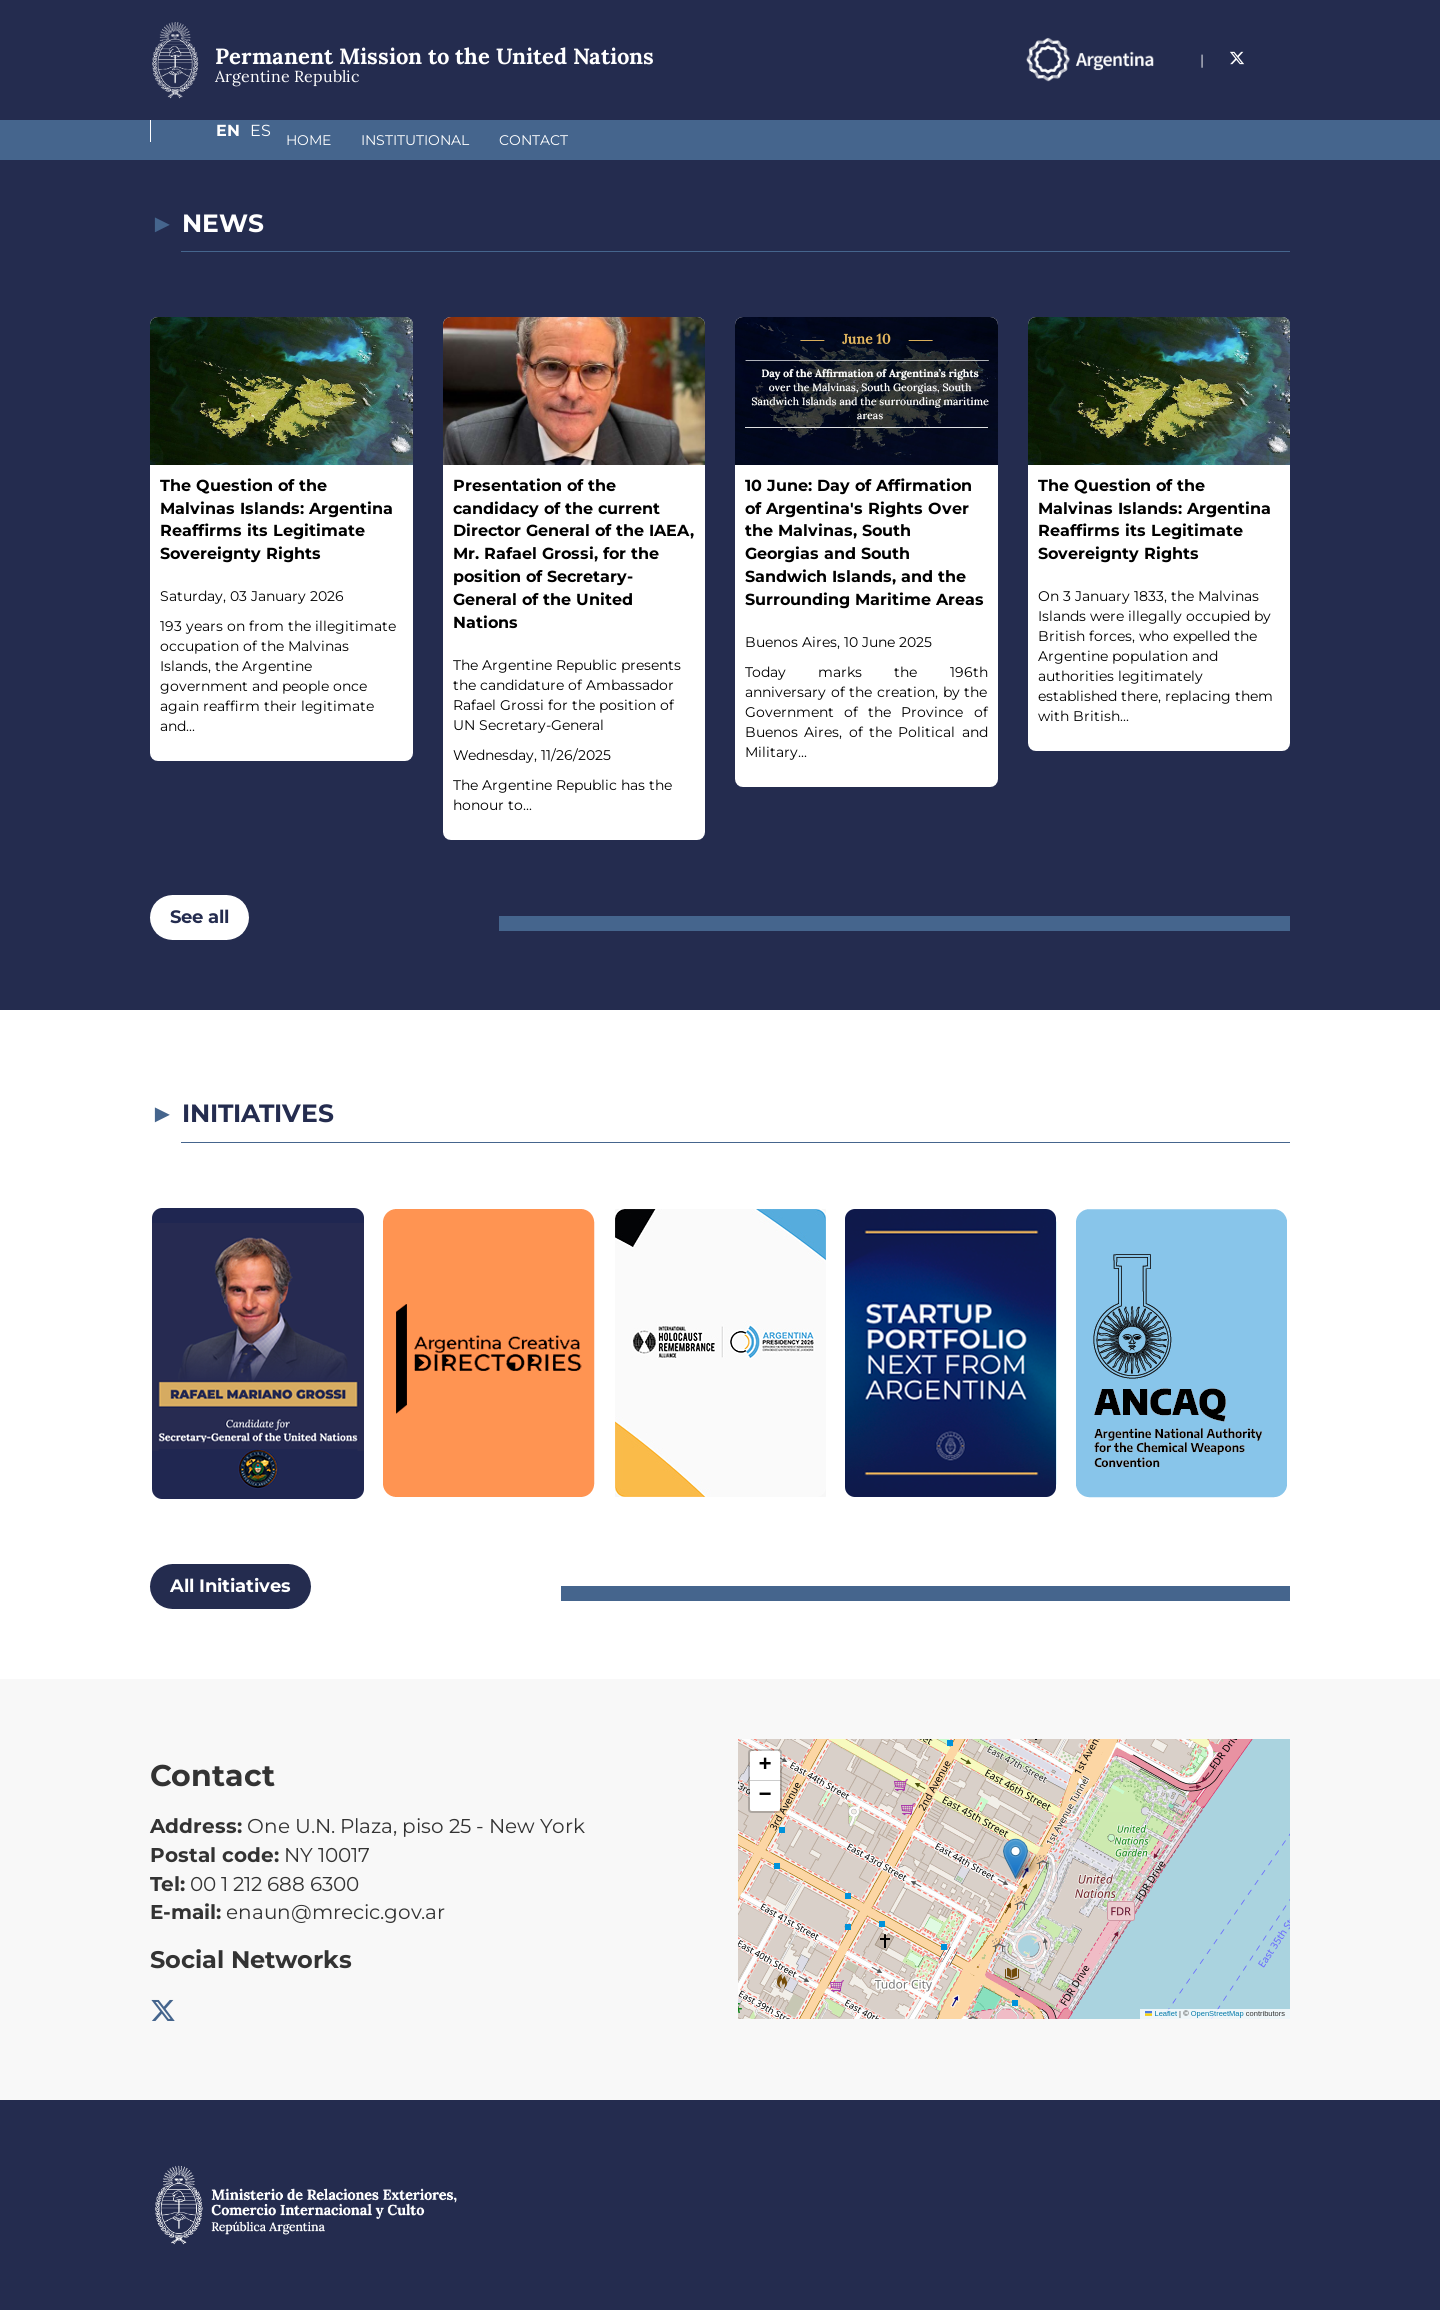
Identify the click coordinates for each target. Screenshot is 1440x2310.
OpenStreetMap (1217, 2013)
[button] (1015, 1858)
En (1239, 58)
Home (202, 140)
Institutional (309, 140)
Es (1279, 58)
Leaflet (1161, 2013)
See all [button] (199, 917)
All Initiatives (230, 1586)
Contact (427, 140)
